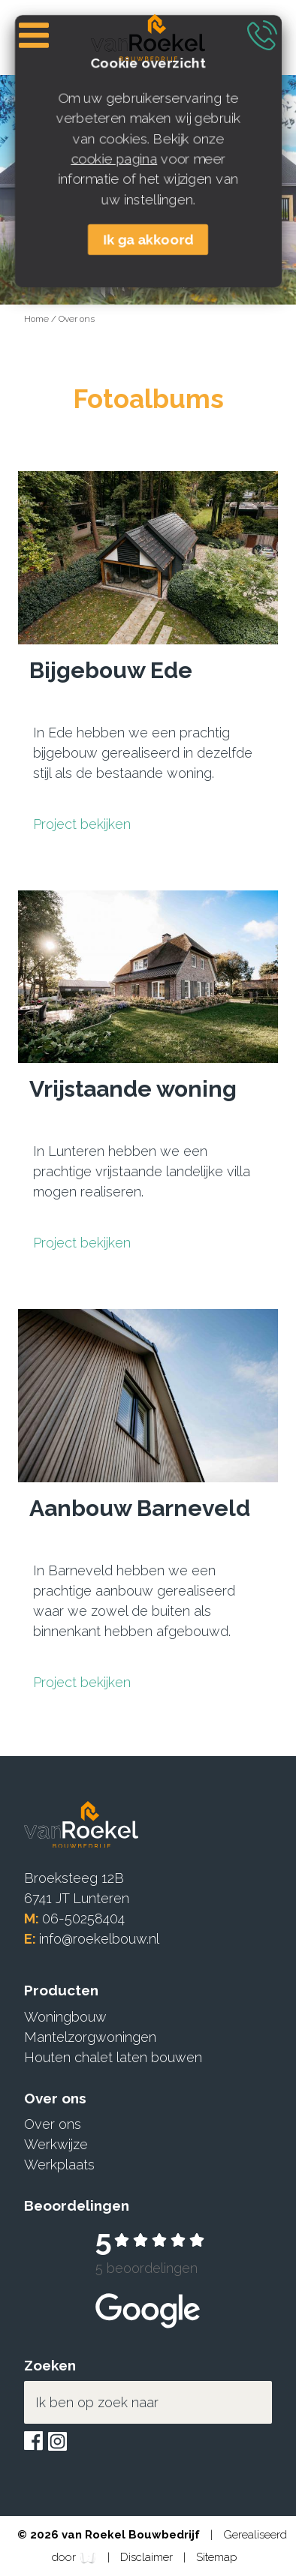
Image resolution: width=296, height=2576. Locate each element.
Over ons (77, 319)
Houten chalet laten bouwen (113, 2057)
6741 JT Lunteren (76, 1898)
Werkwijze (56, 2144)
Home (37, 319)
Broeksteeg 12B (74, 1878)
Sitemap (216, 2557)
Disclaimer (148, 2557)
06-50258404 (83, 1918)
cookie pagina (114, 159)
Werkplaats (59, 2164)
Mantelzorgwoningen (90, 2037)
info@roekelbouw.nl (99, 1939)
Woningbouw (65, 2017)
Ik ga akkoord (148, 240)
